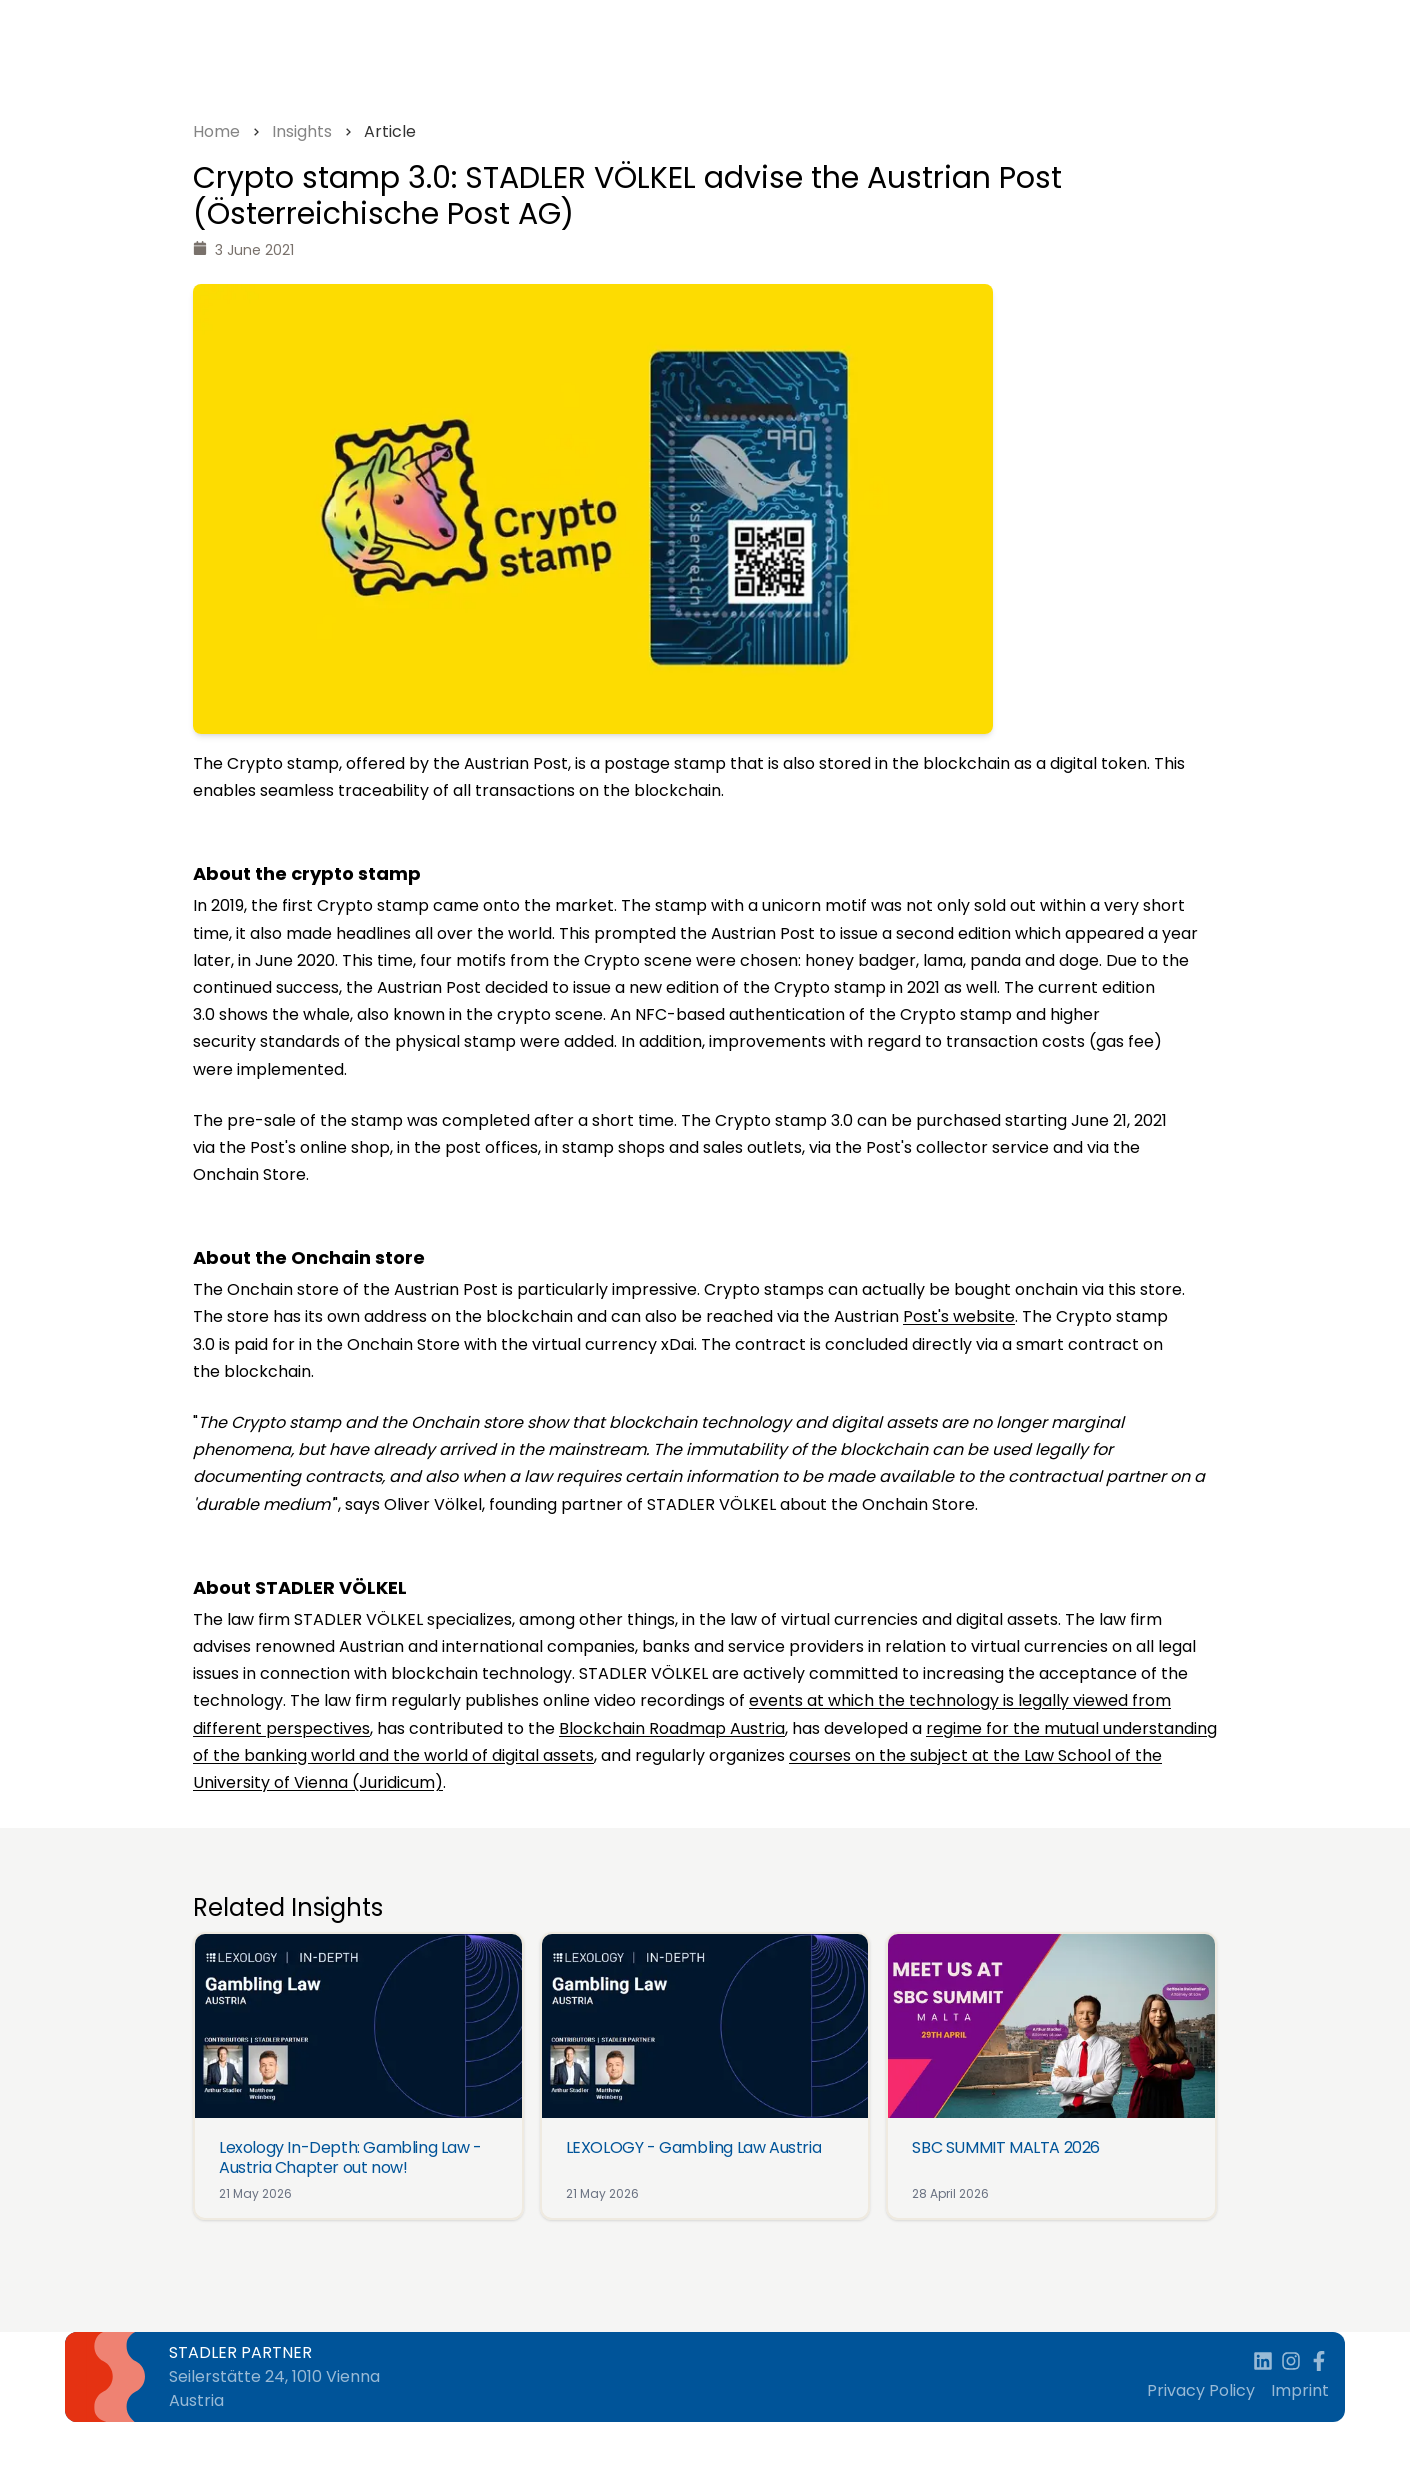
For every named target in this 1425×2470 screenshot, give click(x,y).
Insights (302, 131)
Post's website (959, 1316)
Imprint (1300, 2390)
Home (216, 131)
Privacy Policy (1201, 2390)
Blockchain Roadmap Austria (672, 1728)
